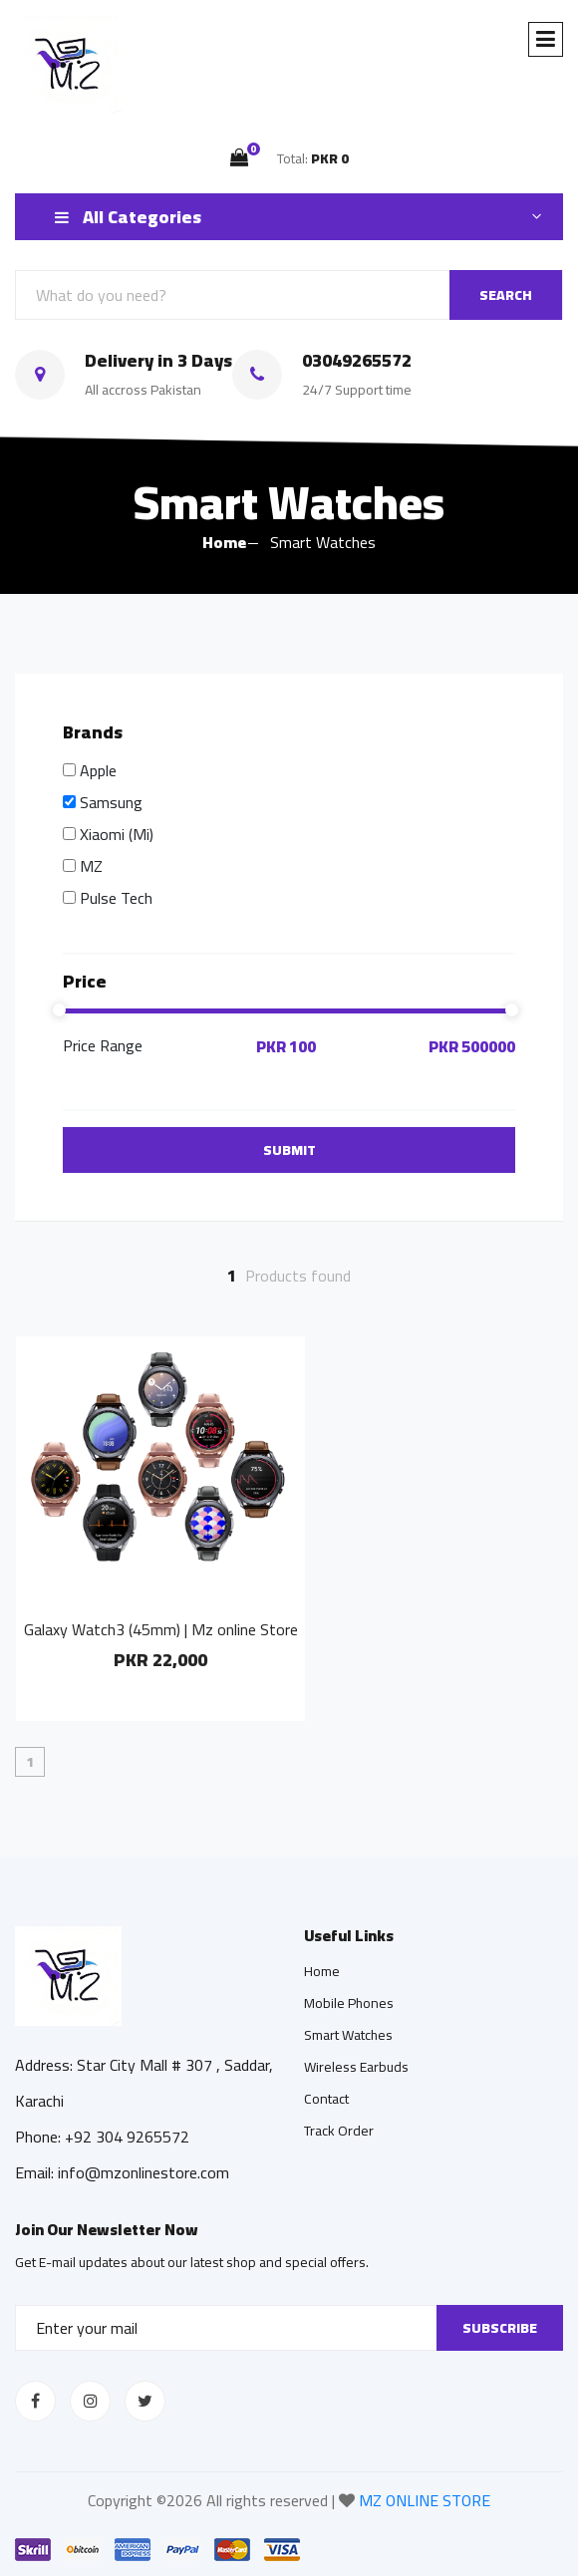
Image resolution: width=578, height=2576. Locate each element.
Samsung (111, 802)
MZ (91, 866)
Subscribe (499, 2328)
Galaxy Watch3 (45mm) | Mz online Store (161, 1629)
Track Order (339, 2131)
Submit (289, 1150)
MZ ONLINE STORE (424, 2500)
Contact (326, 2099)
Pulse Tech (116, 898)
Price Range (103, 1046)
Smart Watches (348, 2035)
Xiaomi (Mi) (116, 834)
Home (224, 542)
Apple (98, 770)
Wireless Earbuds (356, 2067)
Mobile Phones (349, 2003)
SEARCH (505, 295)
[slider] (289, 1010)
